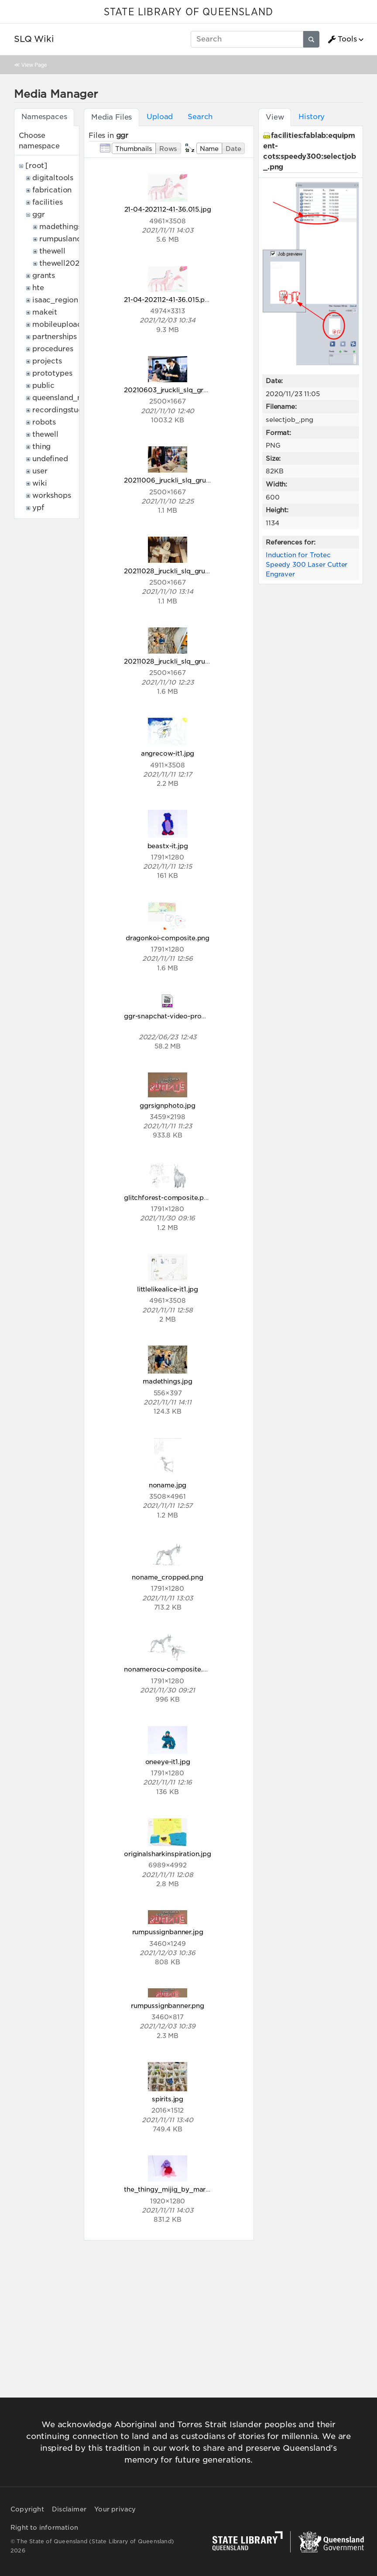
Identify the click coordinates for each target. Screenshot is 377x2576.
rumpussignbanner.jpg (167, 1931)
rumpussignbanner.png (167, 2005)
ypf (38, 508)
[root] (36, 165)
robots (44, 422)
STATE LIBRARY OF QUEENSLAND (188, 12)
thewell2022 (61, 263)
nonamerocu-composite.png (169, 1669)
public (43, 385)
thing (41, 446)
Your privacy (115, 2509)
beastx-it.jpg (167, 846)
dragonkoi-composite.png (167, 938)
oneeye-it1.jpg (167, 1761)
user (39, 471)
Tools (342, 39)
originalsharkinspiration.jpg (167, 1853)
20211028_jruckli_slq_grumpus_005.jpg (188, 571)
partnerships (54, 336)
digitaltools (52, 178)
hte (38, 288)
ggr (38, 214)
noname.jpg (167, 1485)
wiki (39, 483)
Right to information (44, 2527)
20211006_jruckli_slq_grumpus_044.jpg (188, 480)
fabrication (52, 190)
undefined (50, 459)
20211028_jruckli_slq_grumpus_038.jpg (187, 661)
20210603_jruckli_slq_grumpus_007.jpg (189, 390)
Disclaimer (69, 2509)
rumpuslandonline (71, 239)
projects (47, 361)
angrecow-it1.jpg (167, 753)
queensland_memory (69, 398)
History (311, 117)
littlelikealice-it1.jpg (167, 1289)
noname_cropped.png (167, 1577)
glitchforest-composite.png (168, 1197)
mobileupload (57, 324)
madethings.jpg (167, 1381)
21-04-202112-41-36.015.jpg (167, 209)
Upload (160, 117)
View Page (34, 65)
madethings (60, 227)
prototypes (52, 373)
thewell (52, 251)
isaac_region (55, 300)
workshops (51, 495)
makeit (44, 312)
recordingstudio (61, 410)
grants (43, 275)
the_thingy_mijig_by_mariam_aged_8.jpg (190, 2189)
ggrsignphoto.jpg (167, 1105)
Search (200, 117)
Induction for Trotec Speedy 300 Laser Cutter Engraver (306, 564)
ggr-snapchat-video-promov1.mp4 (179, 1016)
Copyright (27, 2509)
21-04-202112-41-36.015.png (168, 299)
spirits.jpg (167, 2099)
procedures (52, 349)
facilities (47, 202)
